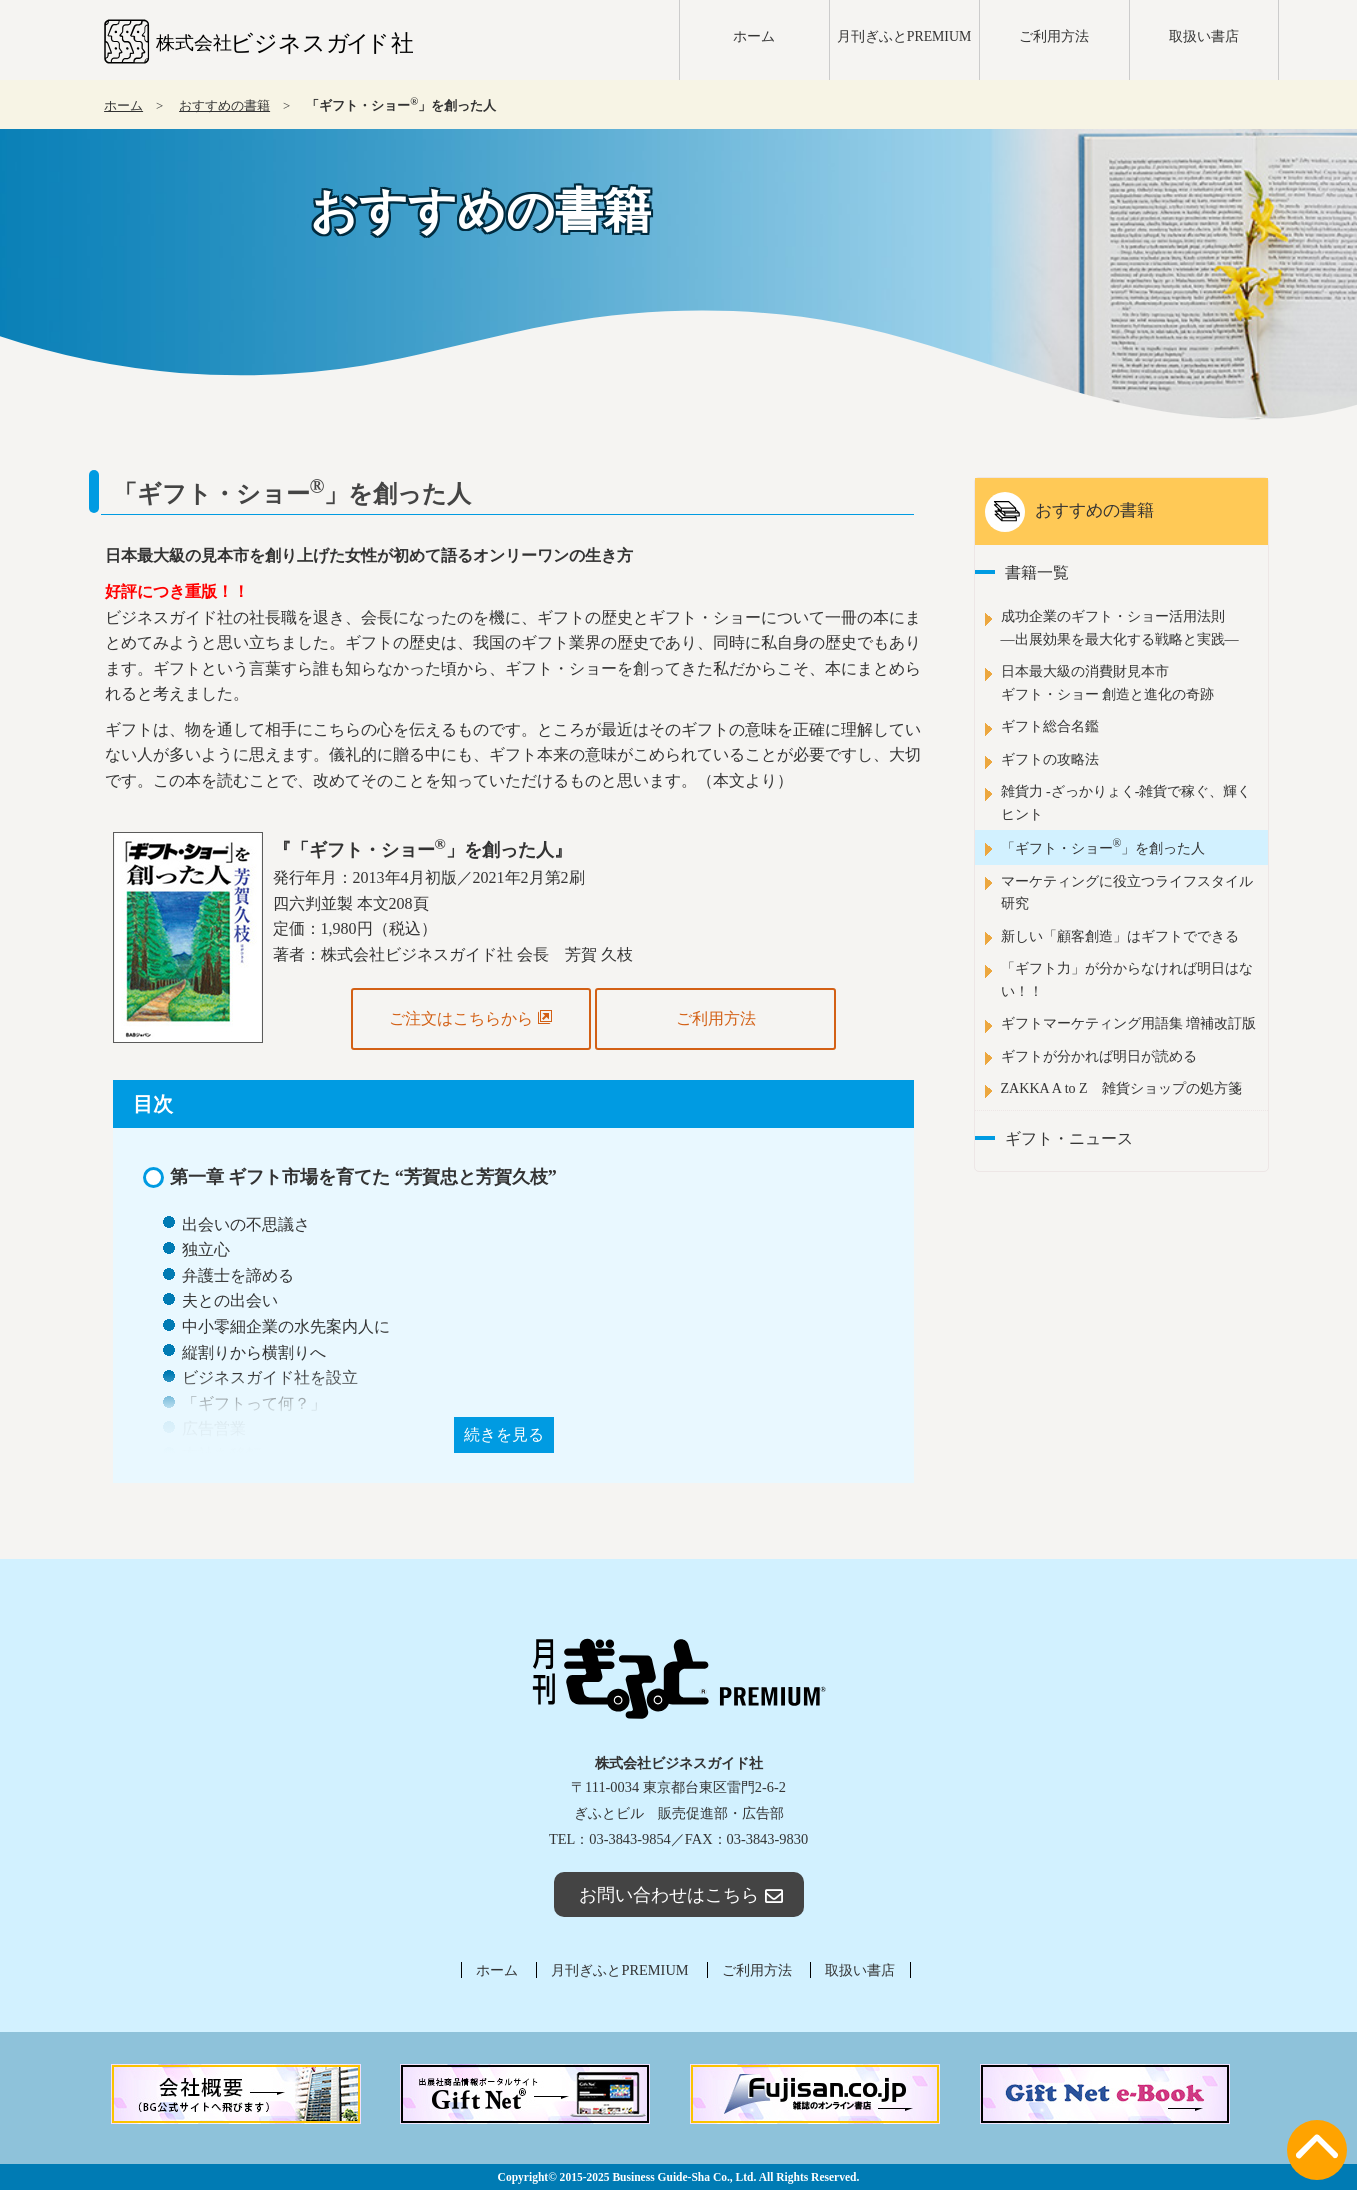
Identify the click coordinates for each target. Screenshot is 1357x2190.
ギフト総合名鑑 (1050, 726)
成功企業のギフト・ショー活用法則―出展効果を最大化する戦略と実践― (1120, 627)
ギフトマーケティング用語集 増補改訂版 (1129, 1023)
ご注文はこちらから (471, 1018)
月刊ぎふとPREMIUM (904, 36)
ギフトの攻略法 (1050, 759)
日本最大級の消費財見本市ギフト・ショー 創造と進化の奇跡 (1108, 682)
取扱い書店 (1204, 36)
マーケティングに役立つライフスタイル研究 (1127, 892)
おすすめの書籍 (224, 106)
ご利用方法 (1054, 36)
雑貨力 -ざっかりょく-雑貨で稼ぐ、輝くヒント (1126, 802)
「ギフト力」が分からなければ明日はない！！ (1127, 979)
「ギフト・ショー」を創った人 (1103, 846)
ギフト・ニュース (1069, 1138)
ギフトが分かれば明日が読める (1099, 1056)
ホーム (754, 36)
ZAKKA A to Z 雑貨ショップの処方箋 (1121, 1088)
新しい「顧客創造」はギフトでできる (1120, 936)
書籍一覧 (1037, 572)
